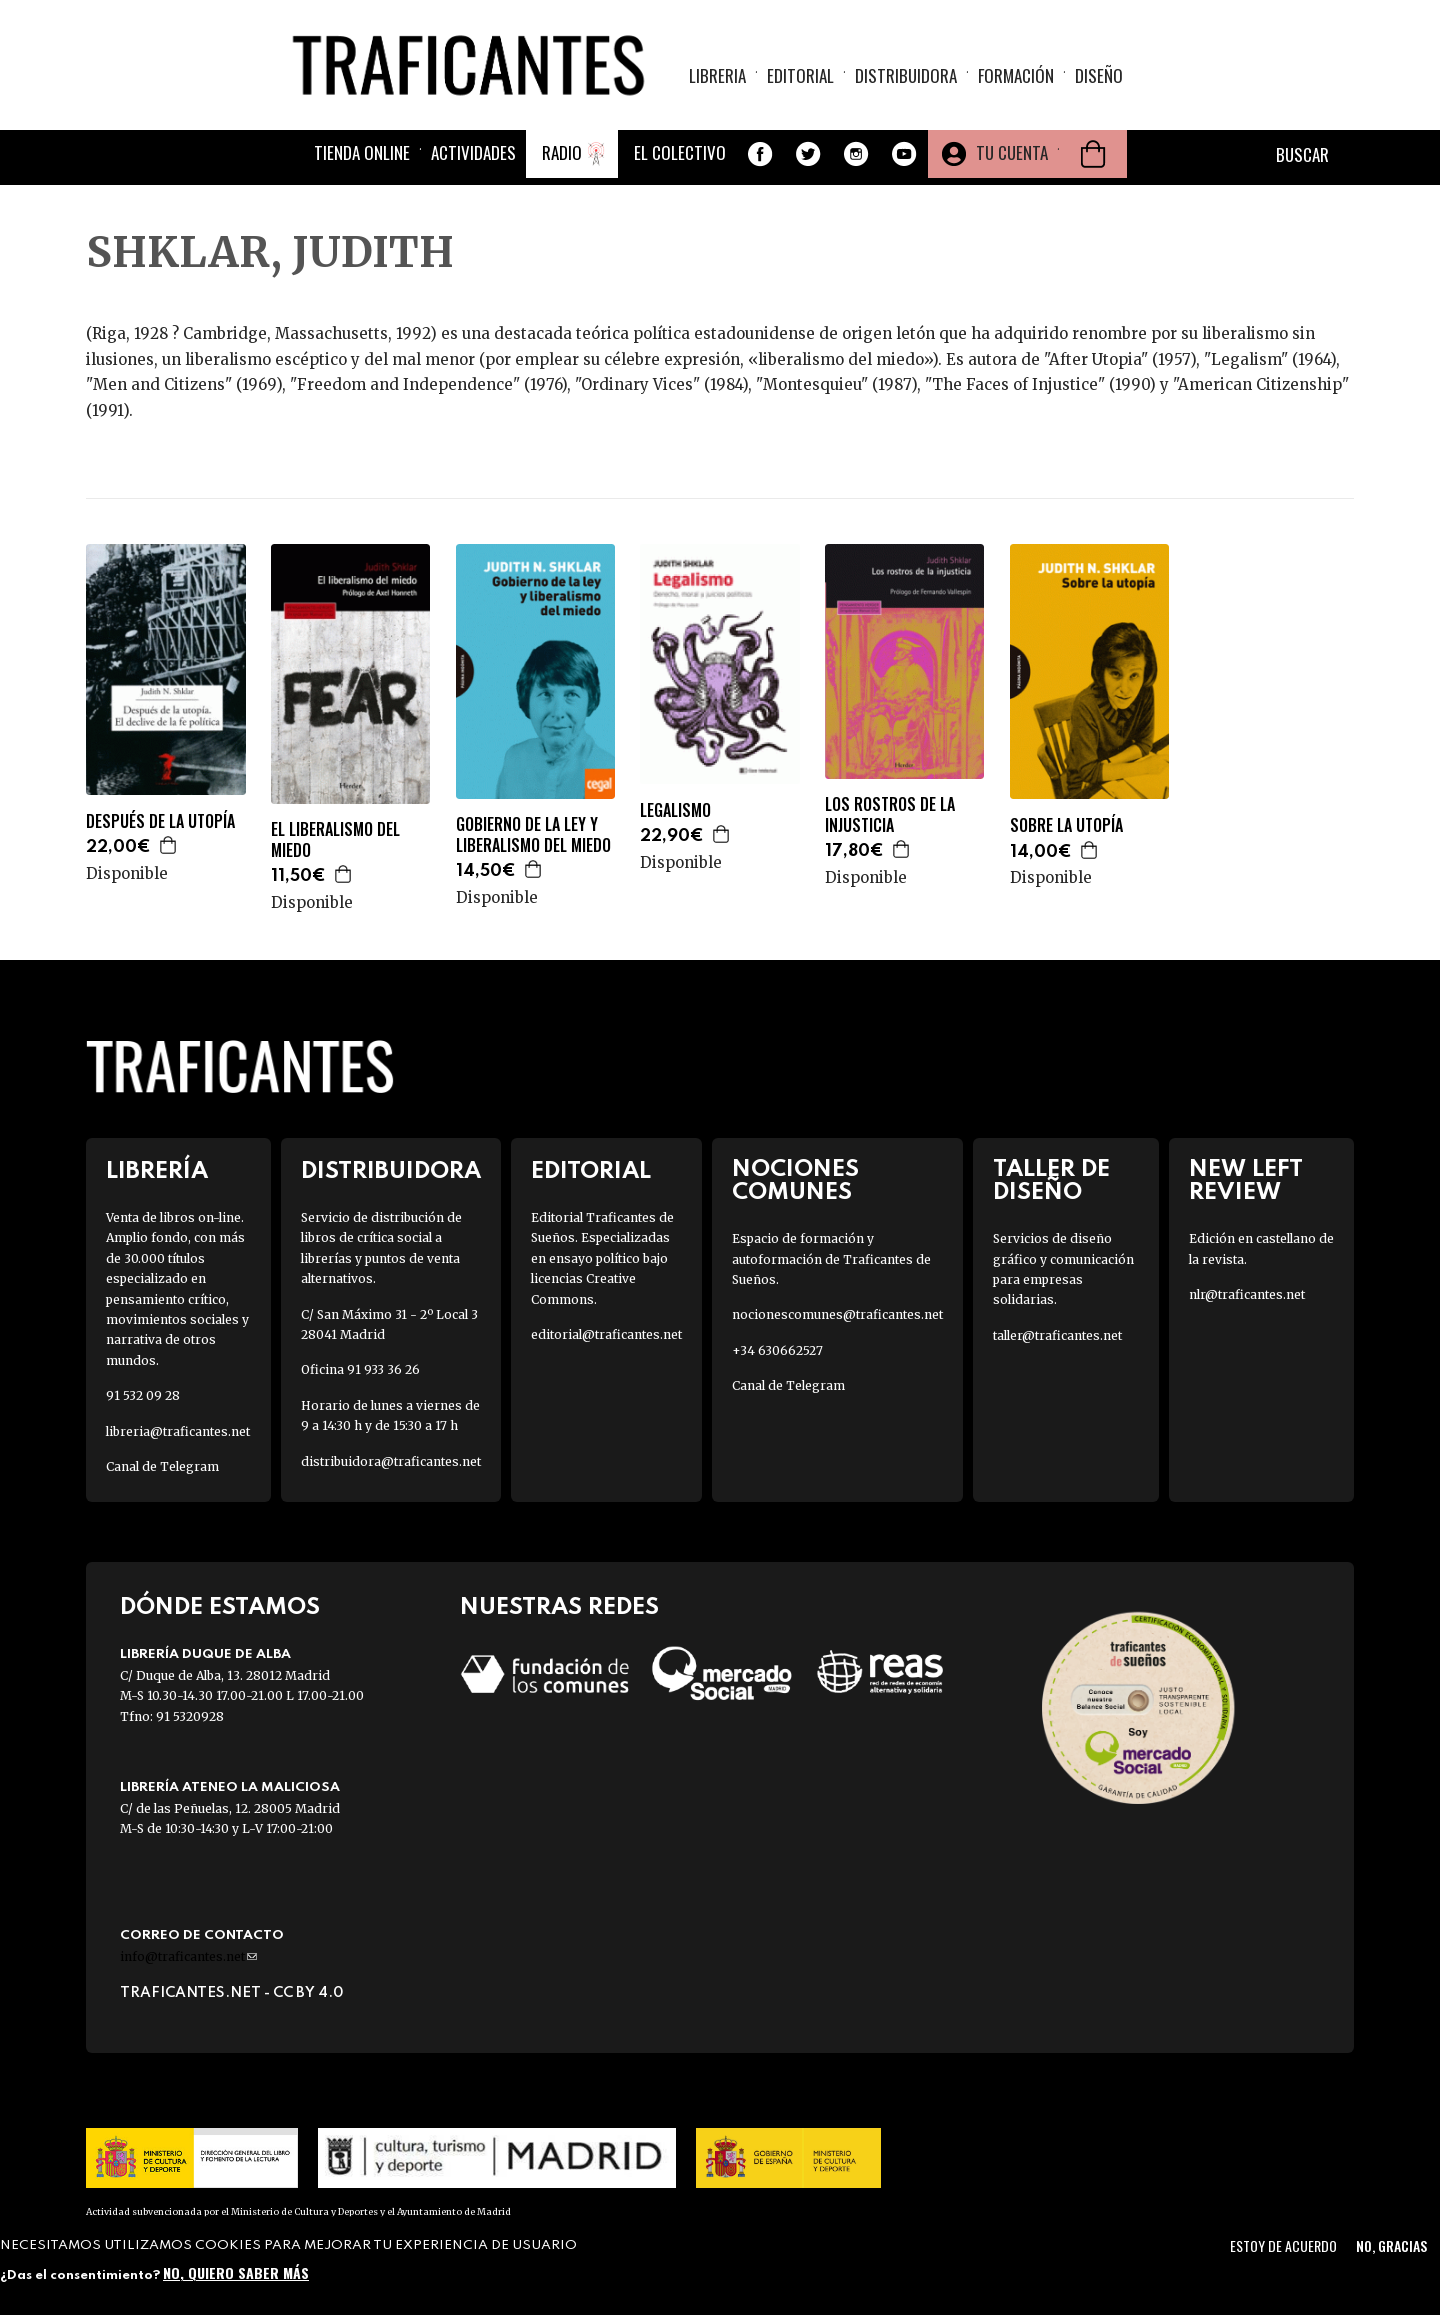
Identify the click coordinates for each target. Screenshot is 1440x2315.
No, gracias (1391, 2245)
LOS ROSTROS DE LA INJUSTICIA (890, 815)
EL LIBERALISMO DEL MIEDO (335, 840)
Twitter (808, 154)
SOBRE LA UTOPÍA (1066, 825)
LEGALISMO (675, 810)
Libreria (717, 75)
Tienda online (362, 152)
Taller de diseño (1051, 1181)
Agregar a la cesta (169, 845)
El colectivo (680, 152)
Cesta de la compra (1093, 154)
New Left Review (1246, 1181)
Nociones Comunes (795, 1181)
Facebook (760, 154)
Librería (157, 1171)
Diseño (1099, 75)
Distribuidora (906, 75)
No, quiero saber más (236, 2272)
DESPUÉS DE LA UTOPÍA (160, 821)
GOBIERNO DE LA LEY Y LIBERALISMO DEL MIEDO (533, 835)
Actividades (473, 152)
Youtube (904, 154)
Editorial (800, 75)
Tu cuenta (1012, 152)
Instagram (856, 154)
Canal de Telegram (162, 1466)
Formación (1016, 75)
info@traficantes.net (188, 1956)
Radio (562, 152)
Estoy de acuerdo (1283, 2245)
